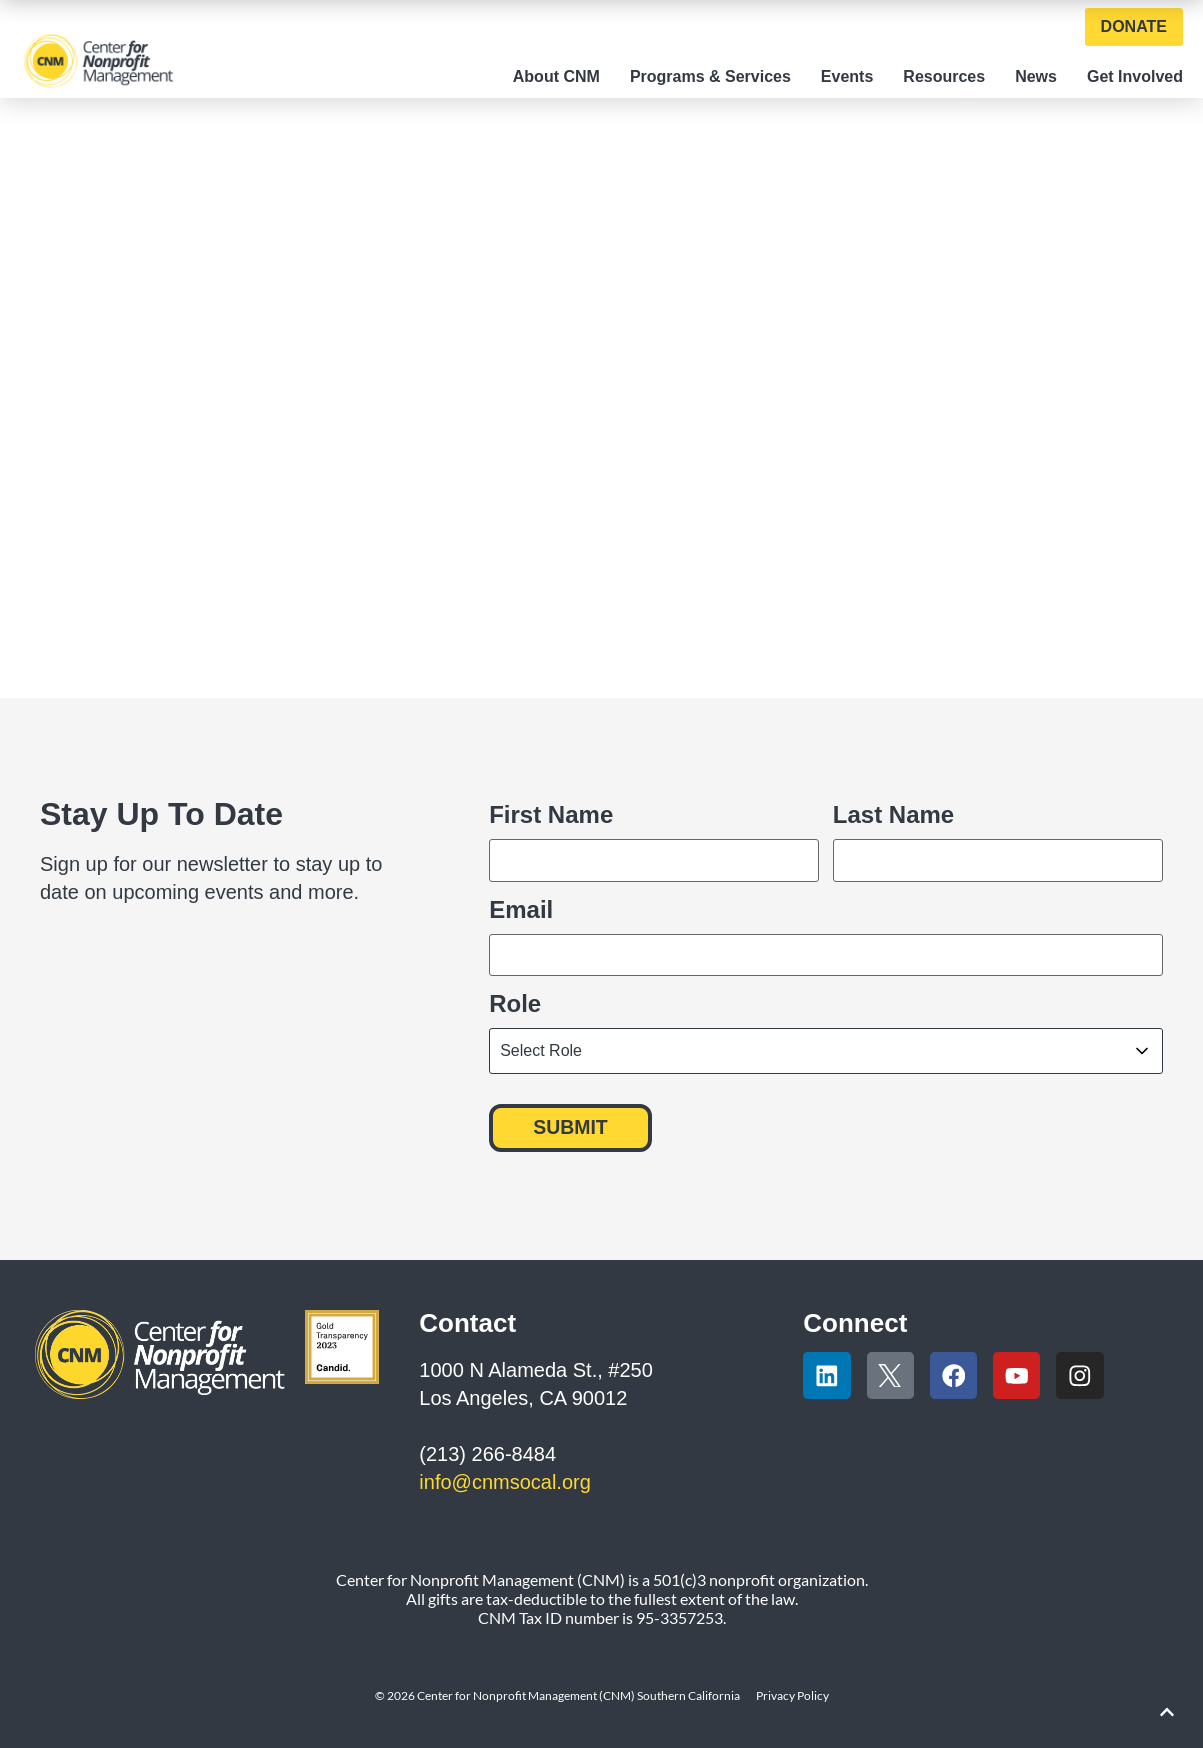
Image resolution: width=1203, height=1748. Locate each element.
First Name (551, 814)
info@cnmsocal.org (504, 1478)
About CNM (556, 76)
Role (515, 1000)
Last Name (893, 814)
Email (521, 908)
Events (847, 76)
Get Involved (1135, 76)
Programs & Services (710, 76)
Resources (944, 76)
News (1036, 76)
